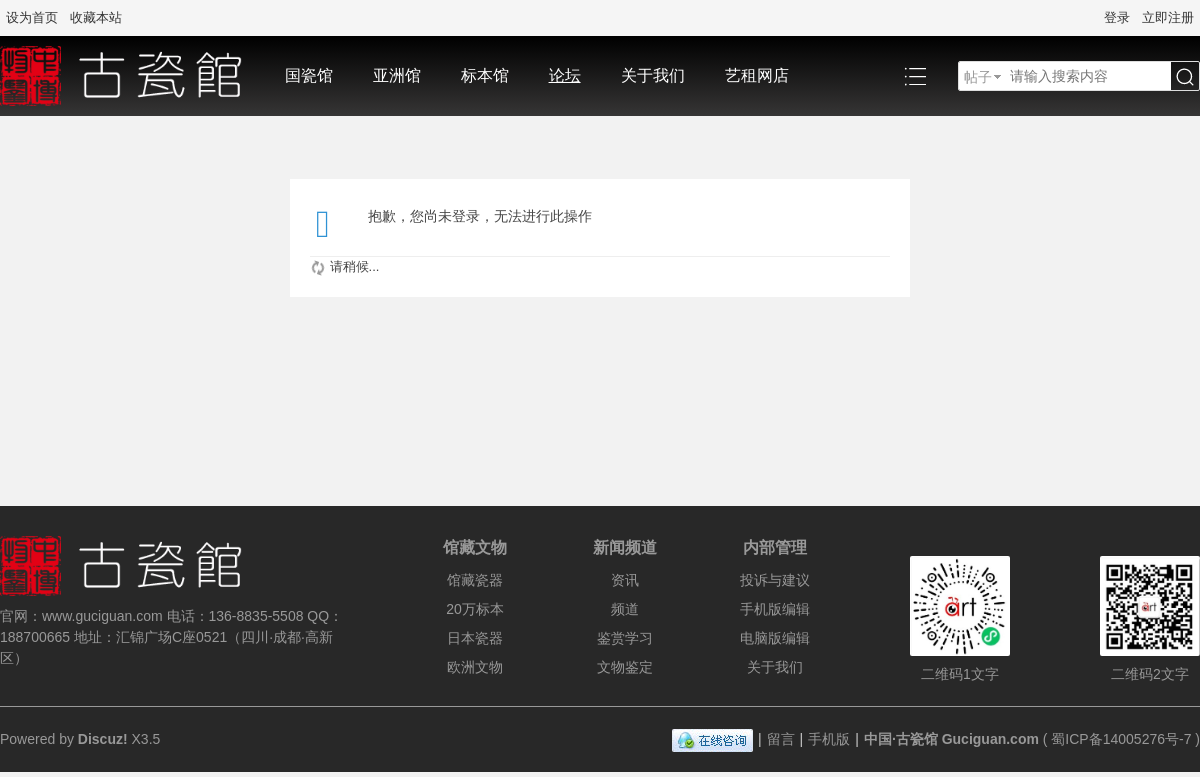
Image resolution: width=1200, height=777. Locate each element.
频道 (625, 609)
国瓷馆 (309, 75)
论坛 (565, 75)
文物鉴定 (625, 667)
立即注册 (1168, 17)
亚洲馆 (397, 75)
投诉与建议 (775, 580)
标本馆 (485, 75)
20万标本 (475, 609)
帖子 (978, 77)
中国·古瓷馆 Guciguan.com (951, 739)
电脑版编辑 (775, 638)
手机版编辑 (775, 609)
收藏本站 (96, 17)
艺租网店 (757, 75)
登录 (1117, 17)
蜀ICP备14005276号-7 (1121, 739)
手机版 (829, 739)
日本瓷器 (475, 638)
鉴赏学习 (625, 638)
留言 (781, 739)
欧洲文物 (475, 667)
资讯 (625, 580)
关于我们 (653, 75)
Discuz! (103, 739)
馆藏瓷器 (475, 580)
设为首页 (32, 17)
